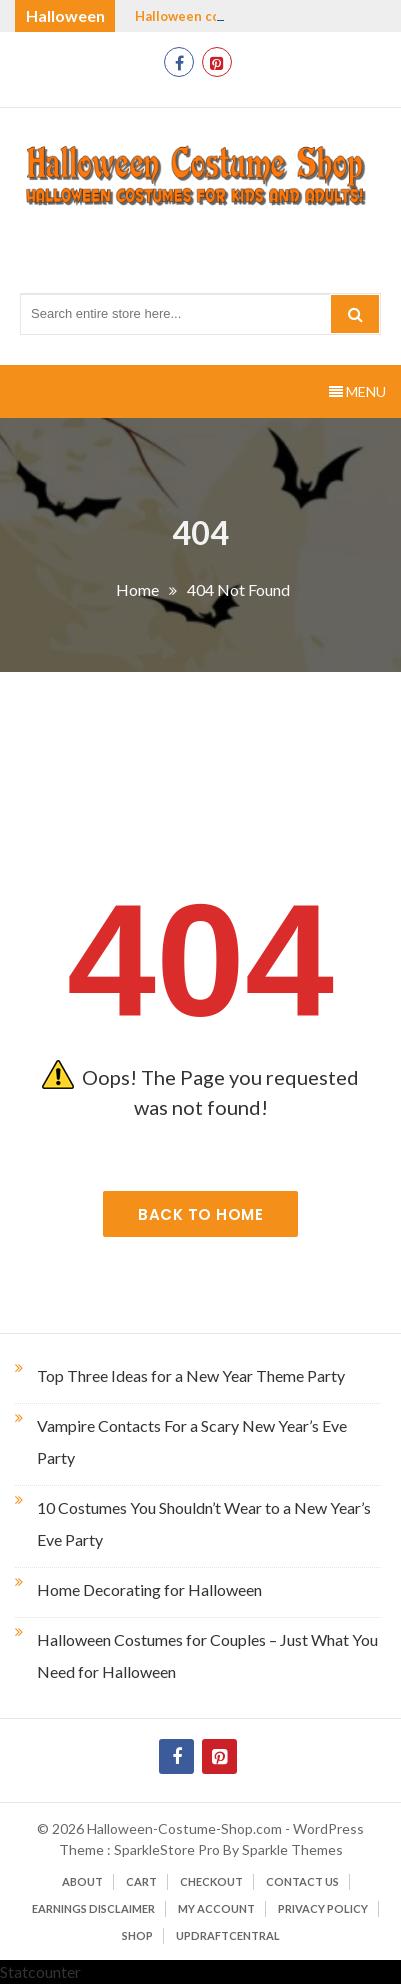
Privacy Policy (323, 1908)
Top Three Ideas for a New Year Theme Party (191, 1375)
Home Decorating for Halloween (149, 1589)
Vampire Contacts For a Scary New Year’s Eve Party (192, 1441)
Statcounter (40, 1971)
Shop (137, 1935)
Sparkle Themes (292, 1849)
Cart (141, 1881)
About (82, 1881)
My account (216, 1908)
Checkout (211, 1881)
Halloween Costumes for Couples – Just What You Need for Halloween (207, 1655)
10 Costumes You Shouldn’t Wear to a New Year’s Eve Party (204, 1523)
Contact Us (302, 1881)
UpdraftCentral (228, 1935)
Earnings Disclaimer (93, 1908)
